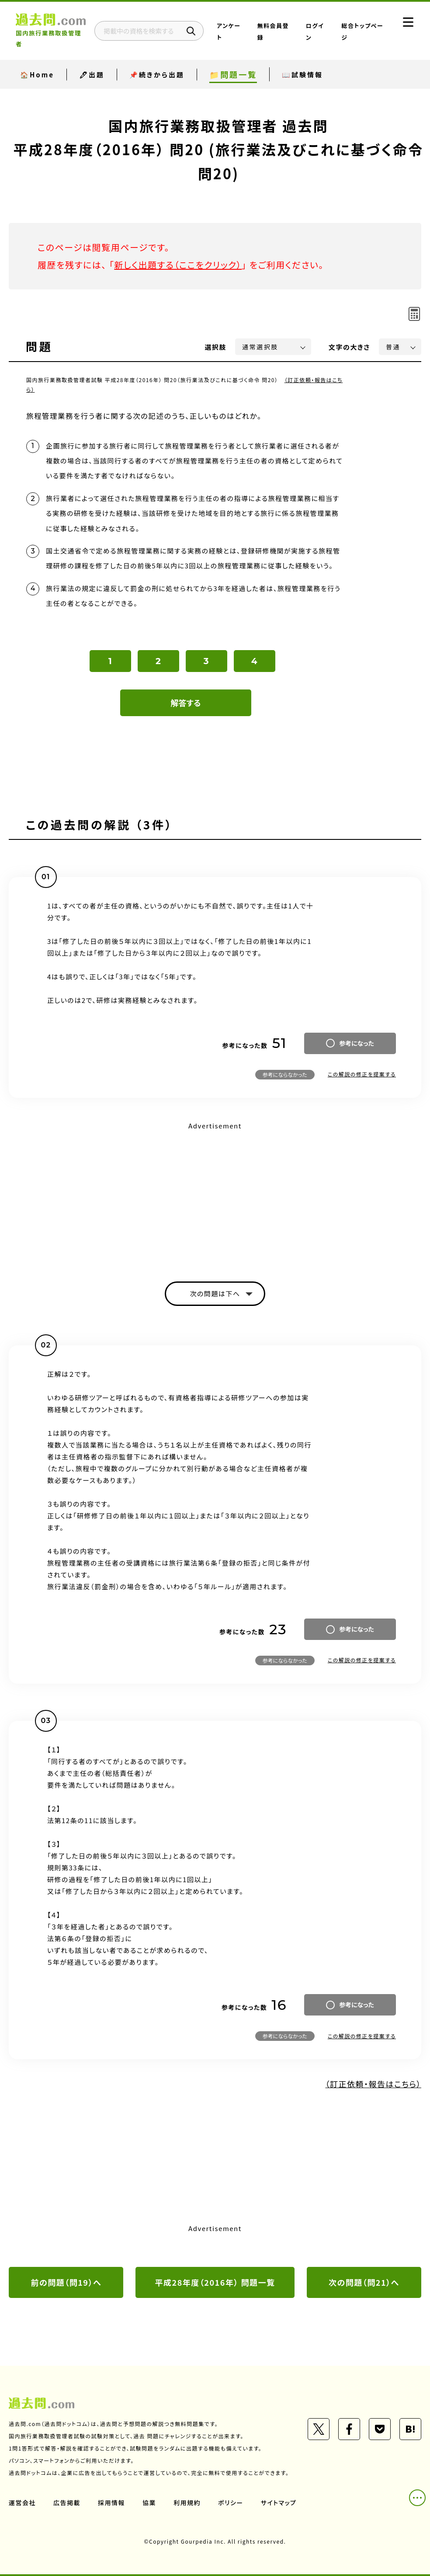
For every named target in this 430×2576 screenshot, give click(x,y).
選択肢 (216, 347)
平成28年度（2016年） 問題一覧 (215, 2282)
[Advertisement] (215, 1194)
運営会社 (22, 2502)
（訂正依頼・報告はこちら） (373, 2083)
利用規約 (187, 2502)
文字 (349, 347)
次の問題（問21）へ (364, 2282)
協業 (149, 2502)
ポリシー (230, 2502)
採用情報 (111, 2502)
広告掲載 (66, 2502)
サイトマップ (279, 2502)
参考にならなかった (285, 1074)
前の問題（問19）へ (66, 2282)
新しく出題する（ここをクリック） (178, 264)
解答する (186, 702)
